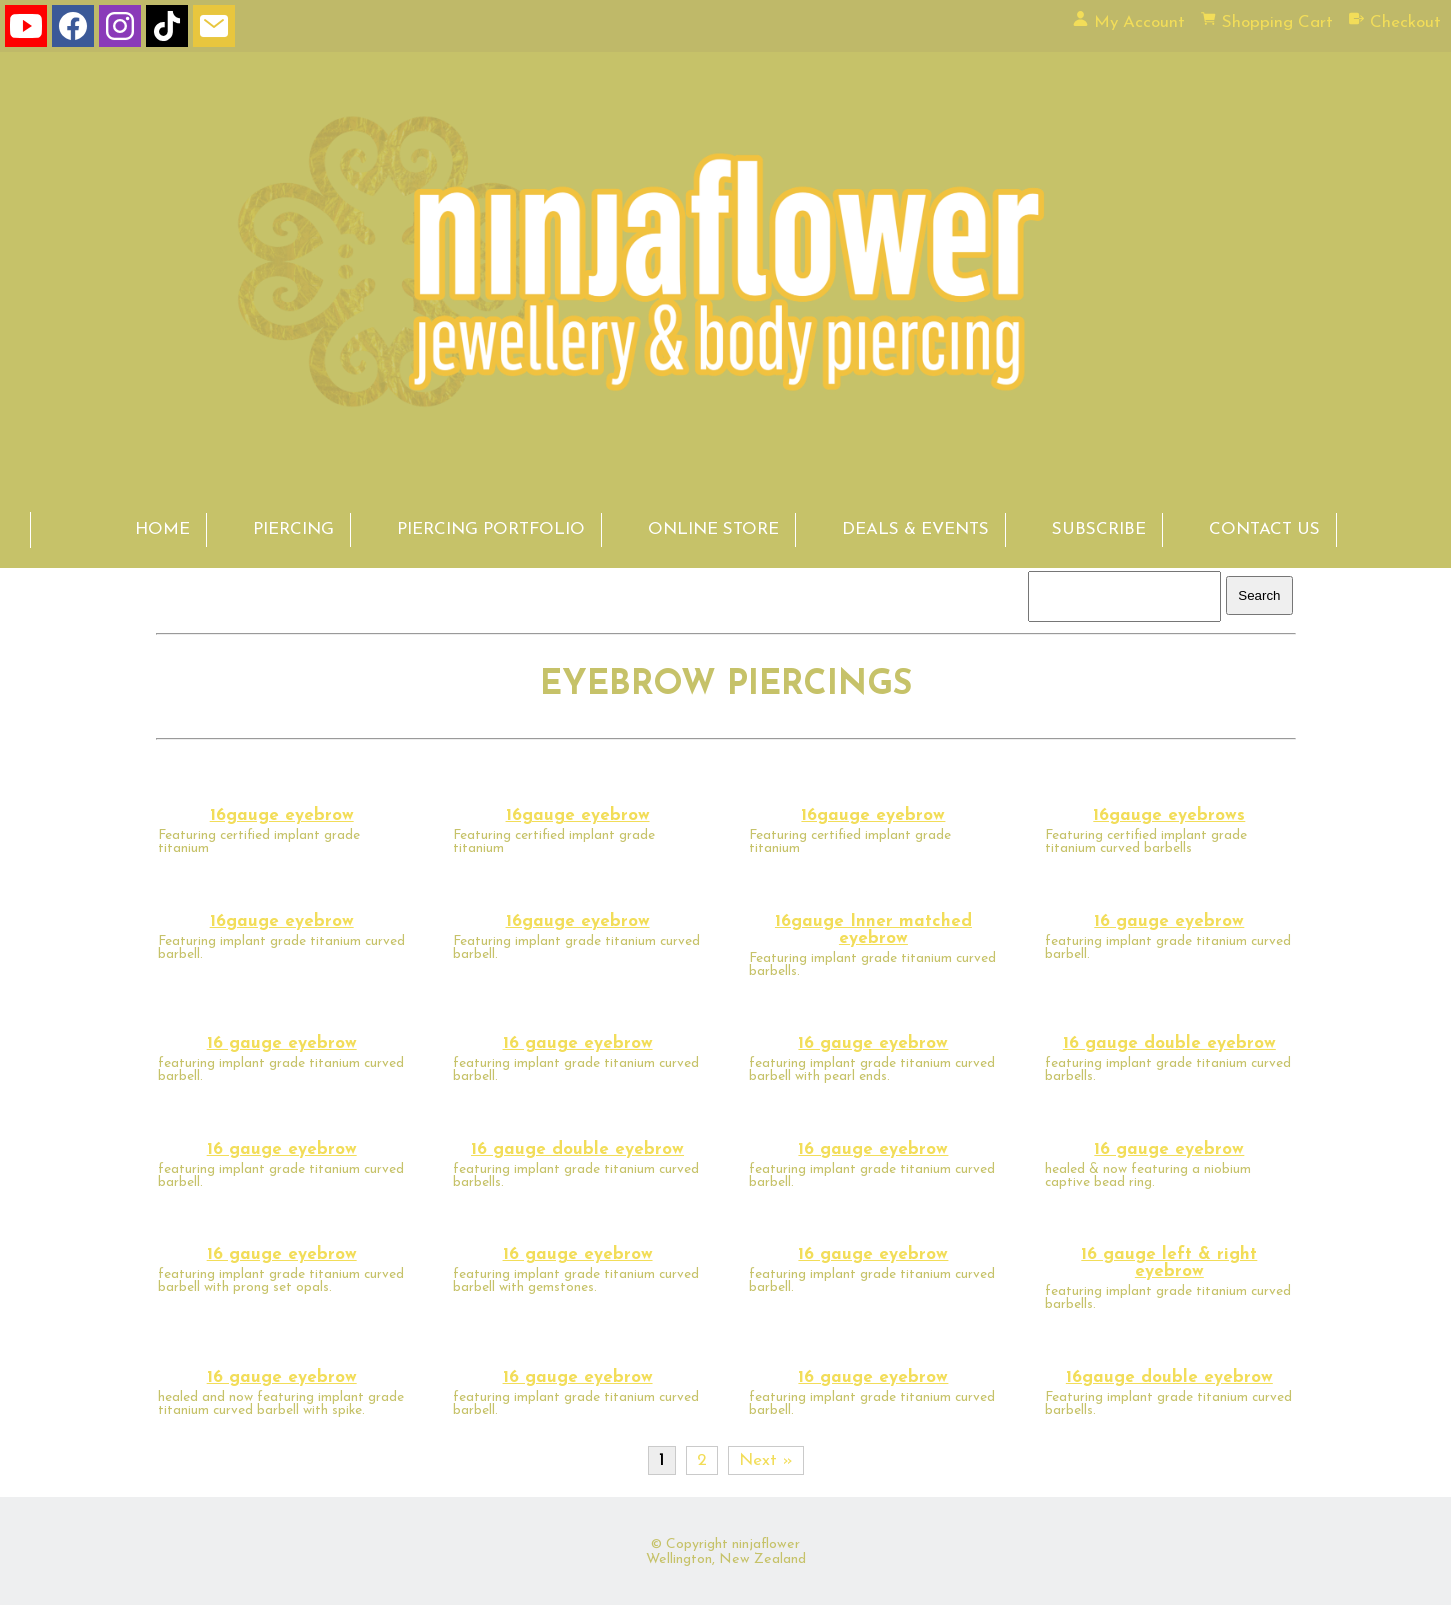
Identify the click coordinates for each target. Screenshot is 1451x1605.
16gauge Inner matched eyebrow (873, 930)
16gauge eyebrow (282, 815)
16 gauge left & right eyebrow (1169, 1263)
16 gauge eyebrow (1169, 921)
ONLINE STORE (713, 529)
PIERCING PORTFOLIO (491, 529)
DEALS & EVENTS (915, 529)
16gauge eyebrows (1169, 815)
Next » (766, 1460)
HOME (162, 529)
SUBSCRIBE (1099, 529)
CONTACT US (1264, 529)
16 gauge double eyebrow (1169, 1043)
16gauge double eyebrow (1169, 1377)
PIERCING (293, 529)
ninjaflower (766, 1544)
